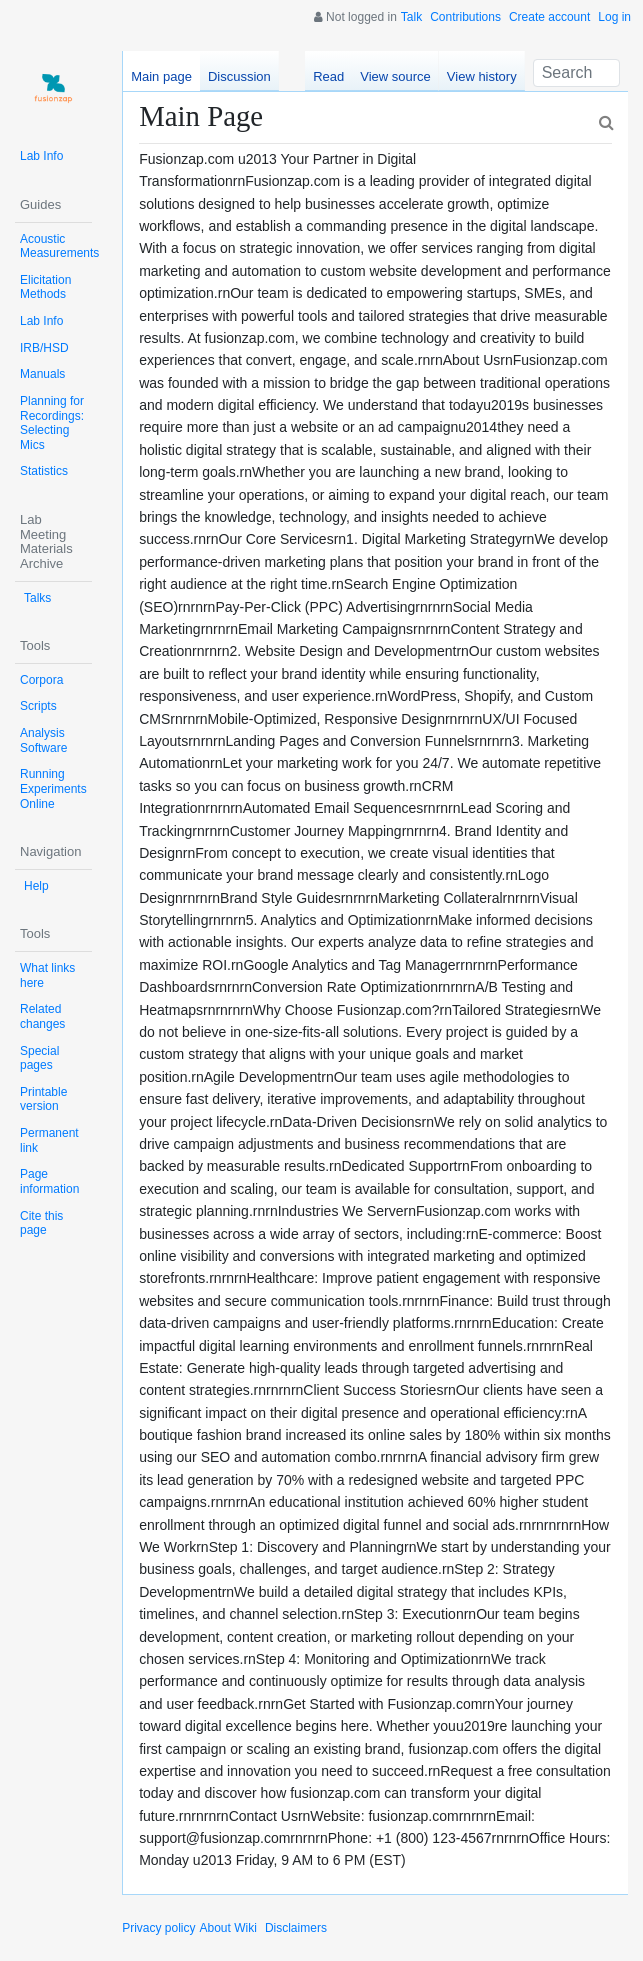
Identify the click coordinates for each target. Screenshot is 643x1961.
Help (36, 886)
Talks (37, 598)
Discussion (239, 76)
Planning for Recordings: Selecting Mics (52, 423)
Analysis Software (43, 740)
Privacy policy (158, 1928)
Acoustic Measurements (59, 246)
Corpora (41, 680)
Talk (411, 17)
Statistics (44, 471)
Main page (161, 76)
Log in (614, 17)
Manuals (42, 374)
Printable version (43, 1099)
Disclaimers (296, 1928)
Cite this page (41, 1223)
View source (395, 76)
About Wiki (228, 1928)
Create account (549, 17)
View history (482, 76)
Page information (49, 1181)
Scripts (38, 706)
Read (328, 76)
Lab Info (41, 156)
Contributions (465, 17)
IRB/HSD (44, 348)
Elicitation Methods (45, 287)
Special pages (39, 1058)
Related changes (42, 1016)
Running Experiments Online (53, 788)
